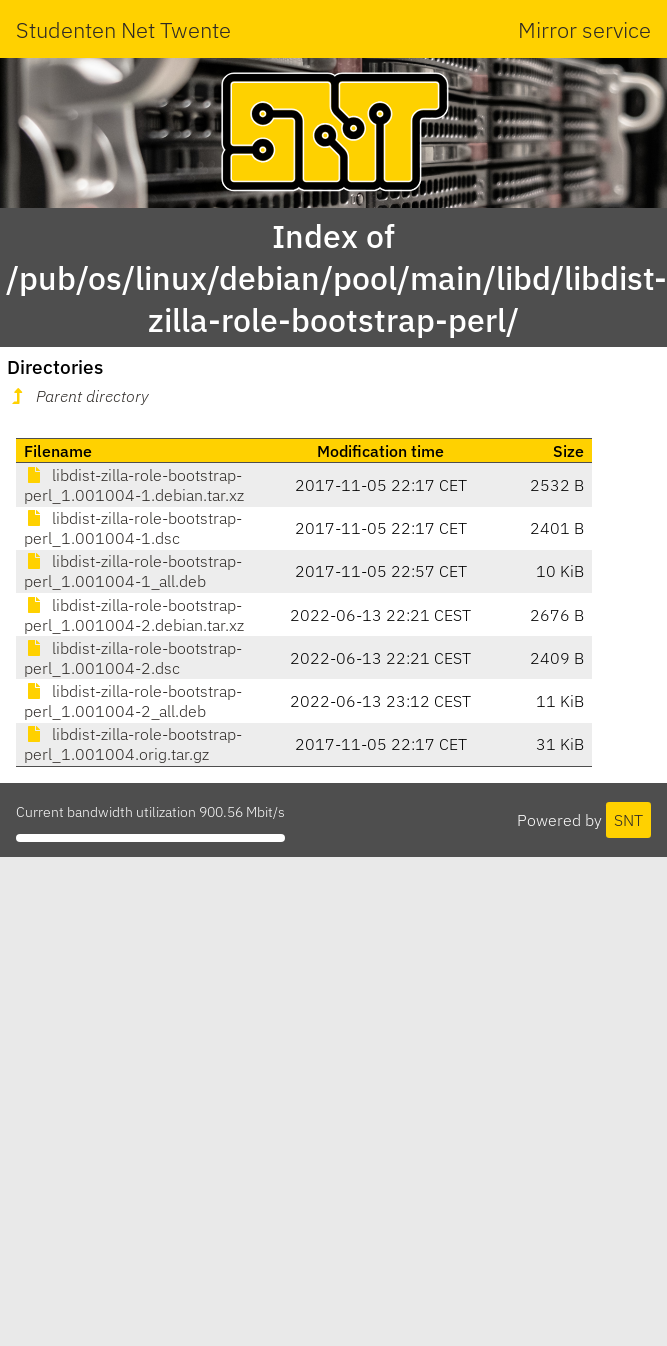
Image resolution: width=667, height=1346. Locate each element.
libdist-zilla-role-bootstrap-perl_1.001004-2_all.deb (133, 701)
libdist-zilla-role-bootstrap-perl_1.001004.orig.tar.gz (133, 744)
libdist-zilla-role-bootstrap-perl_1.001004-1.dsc (133, 528)
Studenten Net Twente (123, 29)
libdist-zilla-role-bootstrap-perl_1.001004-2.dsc (133, 658)
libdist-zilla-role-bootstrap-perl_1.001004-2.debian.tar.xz (134, 615)
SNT (628, 820)
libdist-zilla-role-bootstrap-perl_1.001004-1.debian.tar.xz (134, 485)
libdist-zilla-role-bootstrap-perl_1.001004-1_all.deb (133, 571)
